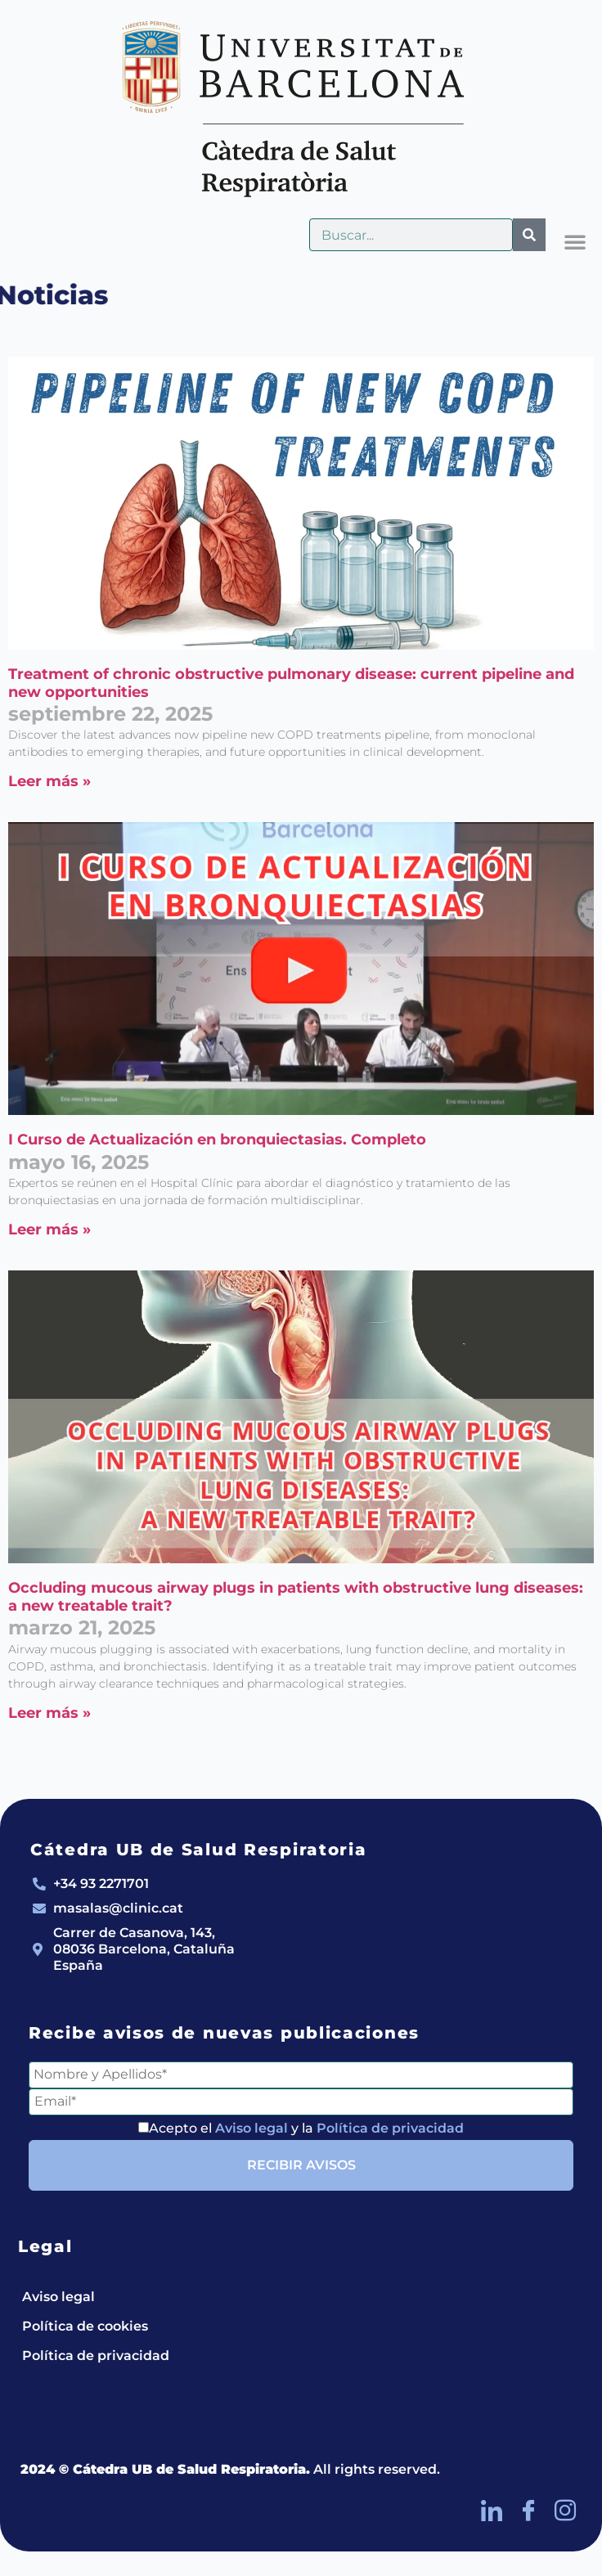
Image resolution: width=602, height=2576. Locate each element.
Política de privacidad (390, 2128)
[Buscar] (529, 234)
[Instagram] (565, 2510)
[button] (575, 241)
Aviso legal (251, 2128)
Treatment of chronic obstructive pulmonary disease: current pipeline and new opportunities (291, 683)
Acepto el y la (301, 2128)
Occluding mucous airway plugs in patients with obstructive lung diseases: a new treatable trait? (295, 1597)
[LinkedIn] (491, 2510)
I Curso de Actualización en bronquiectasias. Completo (217, 1140)
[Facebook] (528, 2510)
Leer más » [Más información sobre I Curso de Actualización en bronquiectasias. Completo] (49, 1230)
